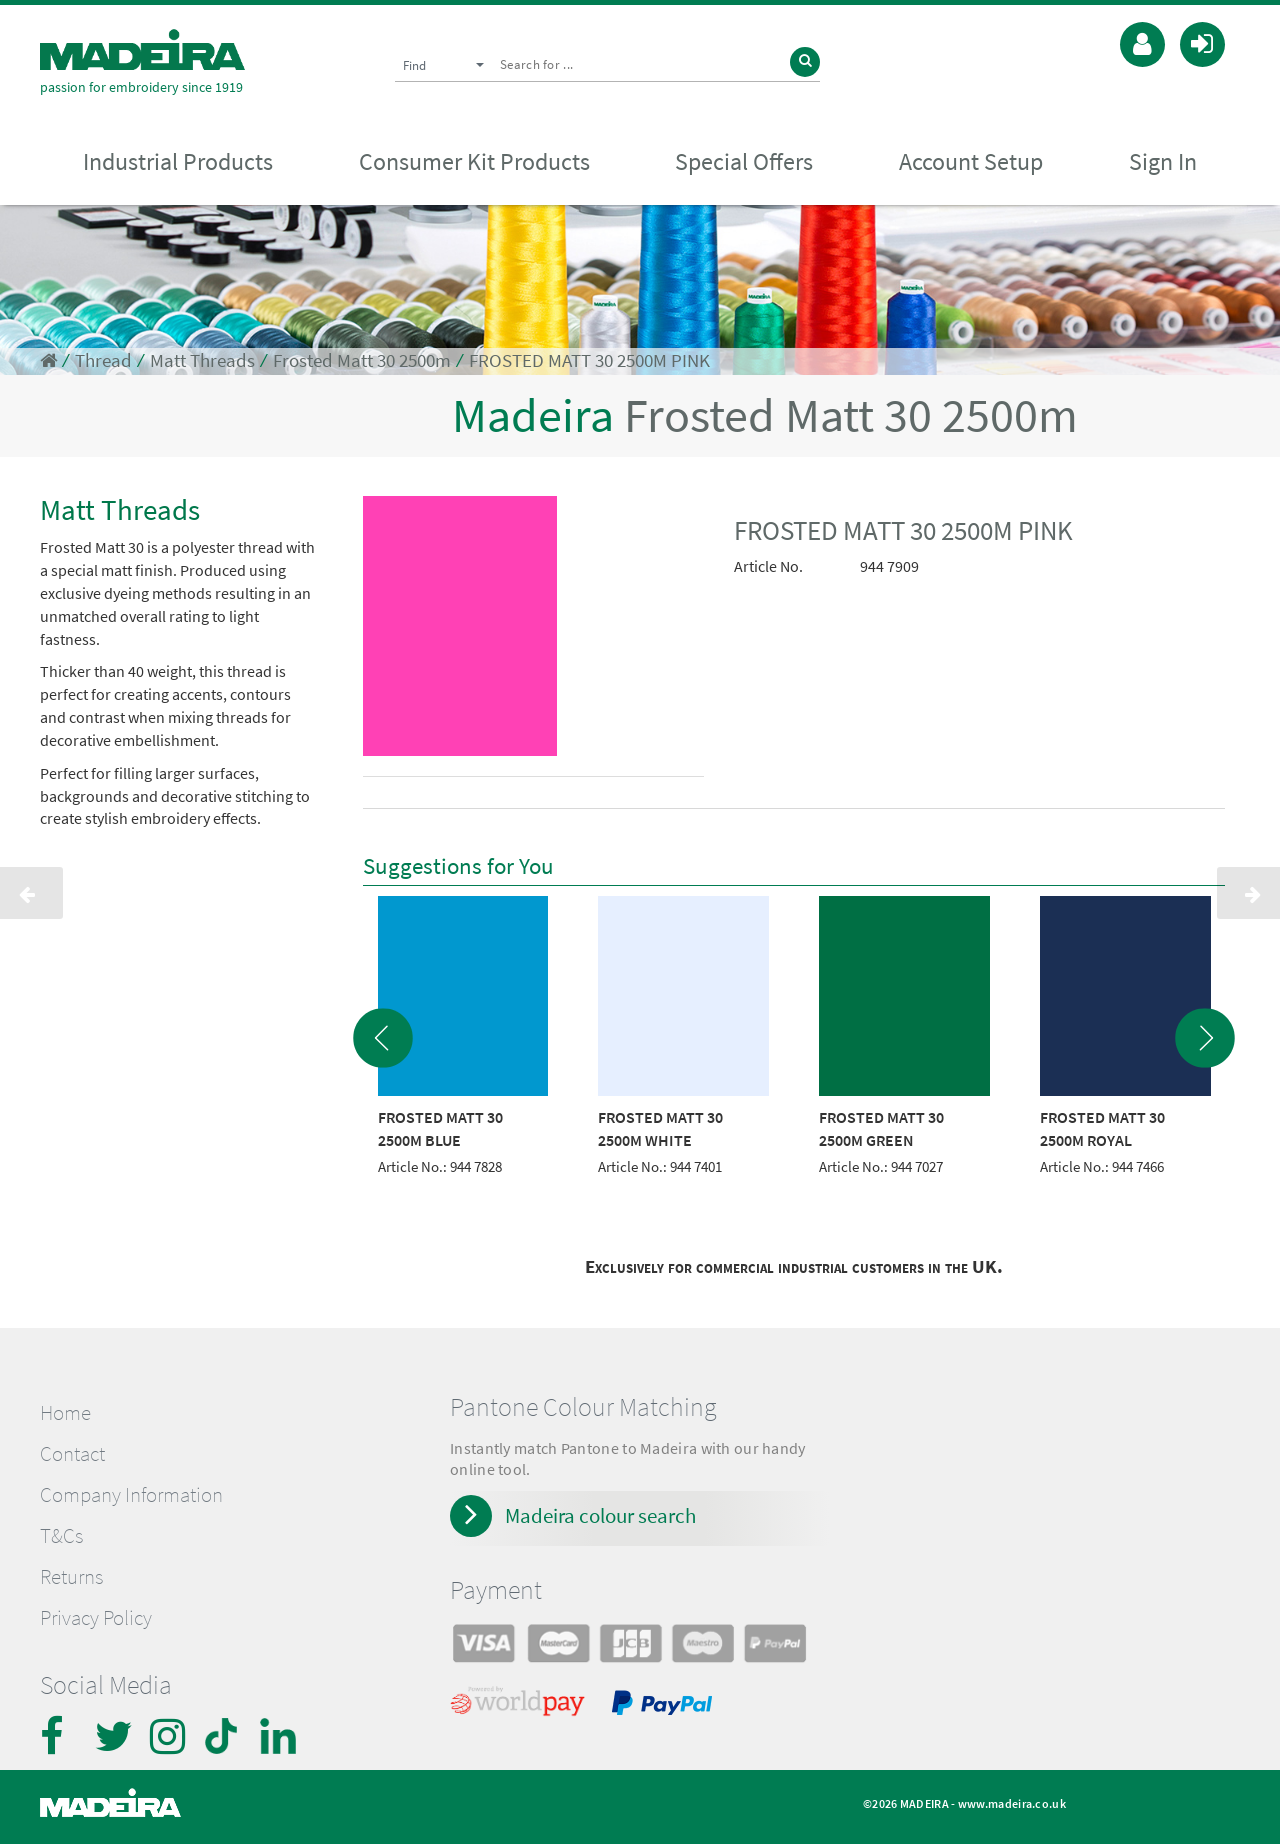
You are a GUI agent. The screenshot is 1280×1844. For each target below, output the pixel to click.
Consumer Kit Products (474, 161)
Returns (71, 1577)
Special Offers (744, 161)
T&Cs (61, 1536)
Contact (72, 1454)
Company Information (131, 1495)
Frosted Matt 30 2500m (362, 360)
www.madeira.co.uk (1012, 1803)
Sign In (1163, 161)
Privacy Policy (96, 1618)
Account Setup (971, 161)
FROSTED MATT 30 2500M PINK (589, 360)
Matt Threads (202, 360)
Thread (103, 360)
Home (65, 1413)
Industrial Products (178, 161)
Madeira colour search (600, 1515)
